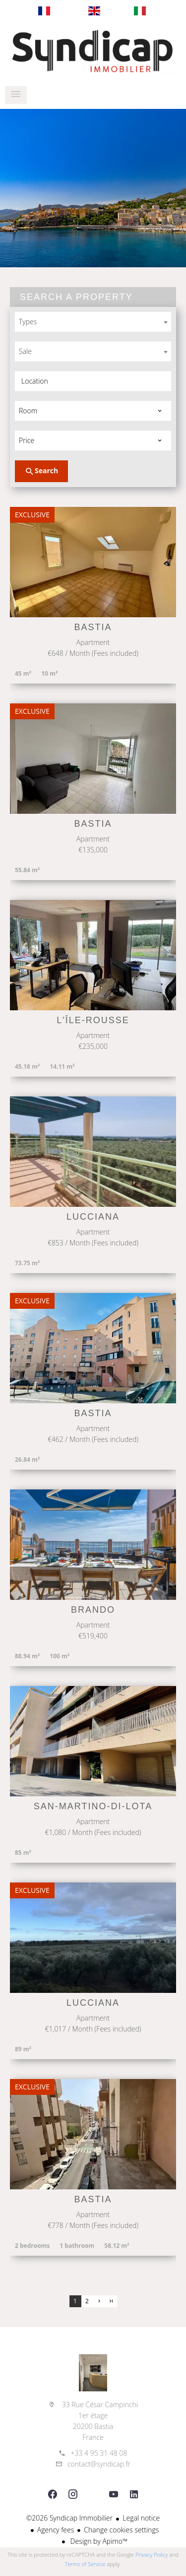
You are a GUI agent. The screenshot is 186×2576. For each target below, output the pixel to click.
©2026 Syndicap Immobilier (69, 2518)
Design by (97, 2541)
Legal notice (141, 2518)
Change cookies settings (121, 2529)
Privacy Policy (151, 2554)
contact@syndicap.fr (98, 2464)
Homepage (93, 51)
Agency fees (55, 2529)
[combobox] (93, 322)
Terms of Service (85, 2564)
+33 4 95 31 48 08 (98, 2453)
